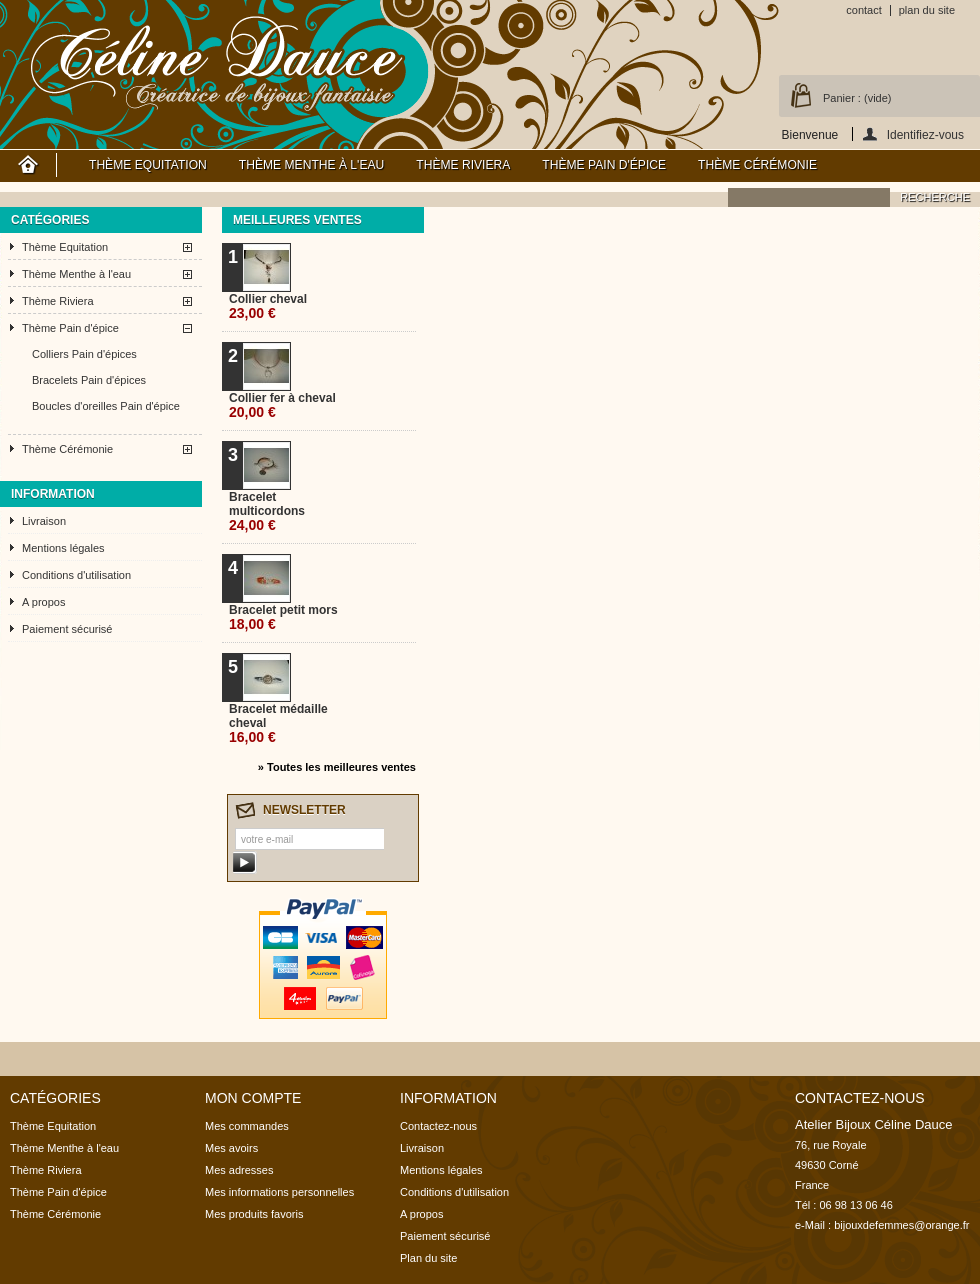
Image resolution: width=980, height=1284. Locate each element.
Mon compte (253, 1098)
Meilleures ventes (297, 220)
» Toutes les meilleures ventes (337, 767)
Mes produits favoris (254, 1214)
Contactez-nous (438, 1126)
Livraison (44, 521)
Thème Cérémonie (757, 165)
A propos (43, 602)
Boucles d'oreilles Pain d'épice (106, 406)
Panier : (857, 98)
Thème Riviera (463, 165)
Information (53, 494)
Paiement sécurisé (67, 629)
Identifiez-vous (925, 134)
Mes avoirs (231, 1148)
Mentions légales (63, 548)
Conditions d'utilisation (76, 575)
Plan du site (428, 1258)
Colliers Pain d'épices (84, 354)
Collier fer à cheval (282, 405)
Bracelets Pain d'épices (89, 380)
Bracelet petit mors (283, 617)
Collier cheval (268, 306)
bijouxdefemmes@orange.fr (901, 1225)
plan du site (927, 10)
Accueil (28, 165)
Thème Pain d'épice (604, 165)
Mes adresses (239, 1170)
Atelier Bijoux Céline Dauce (218, 60)
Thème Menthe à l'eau (311, 165)
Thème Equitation (148, 165)
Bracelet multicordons (267, 511)
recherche (935, 197)
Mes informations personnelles (279, 1192)
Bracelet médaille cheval (278, 723)
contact (863, 10)
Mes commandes (247, 1126)
